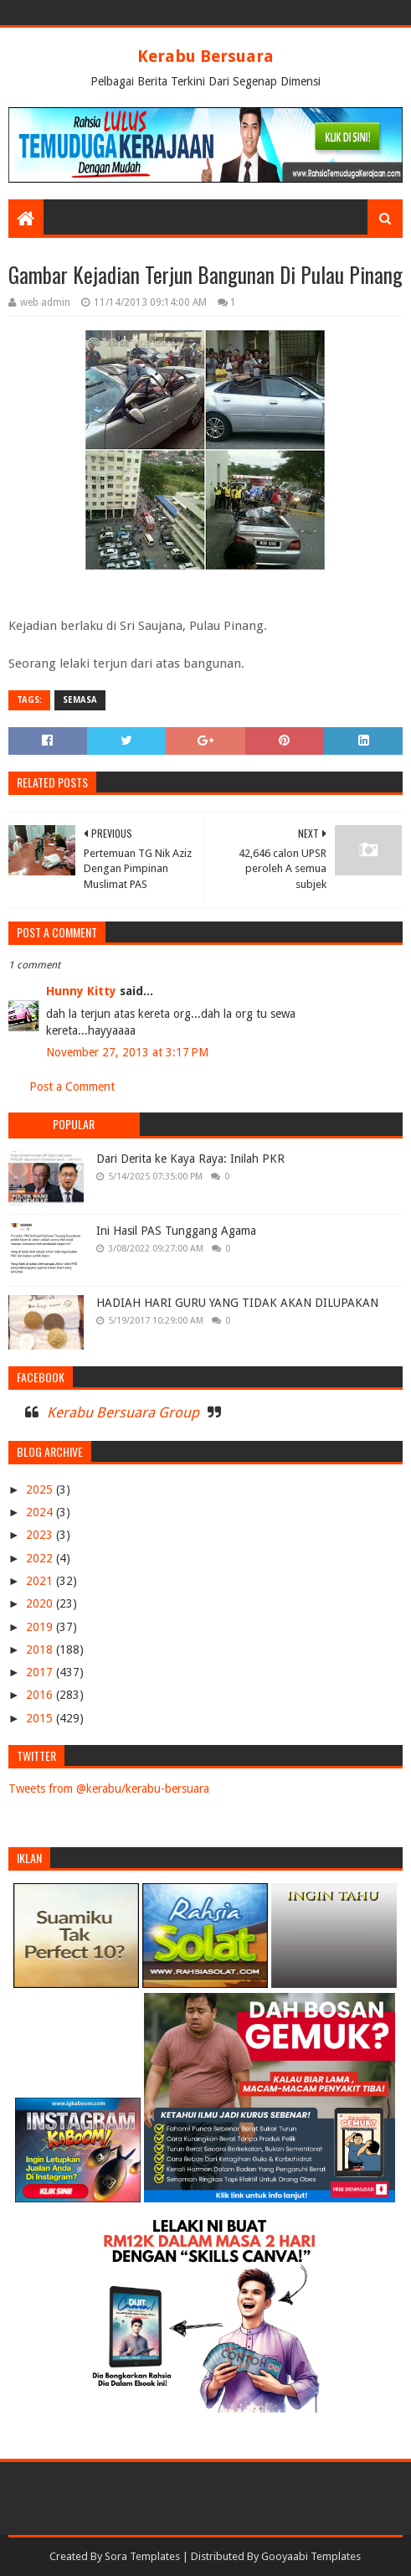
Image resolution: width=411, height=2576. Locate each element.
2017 (41, 1672)
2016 (41, 1694)
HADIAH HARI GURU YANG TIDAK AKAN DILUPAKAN (237, 1302)
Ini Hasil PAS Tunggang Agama (176, 1230)
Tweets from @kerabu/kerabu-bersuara (108, 1788)
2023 (41, 1534)
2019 (41, 1627)
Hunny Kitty (81, 991)
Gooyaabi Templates (311, 2556)
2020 (41, 1603)
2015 (41, 1718)
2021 (41, 1580)
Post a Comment (72, 1086)
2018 (41, 1649)
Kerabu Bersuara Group (123, 1412)
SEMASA (80, 700)
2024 (41, 1512)
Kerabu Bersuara (205, 56)
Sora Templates (142, 2556)
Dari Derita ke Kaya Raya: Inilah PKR (190, 1158)
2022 (41, 1558)
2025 (41, 1489)
